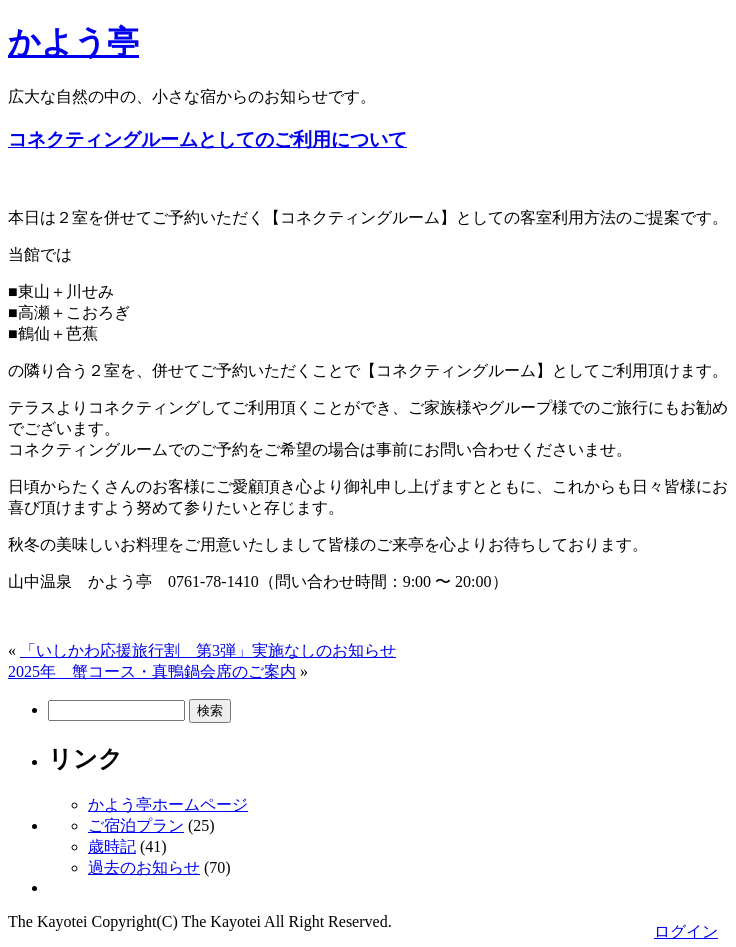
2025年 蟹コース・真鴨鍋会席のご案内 (152, 671)
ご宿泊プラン (136, 825)
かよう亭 (73, 42)
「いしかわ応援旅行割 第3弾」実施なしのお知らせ (208, 650)
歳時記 (112, 846)
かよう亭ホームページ (168, 804)
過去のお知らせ (144, 867)
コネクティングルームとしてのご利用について (207, 139)
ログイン (686, 931)
